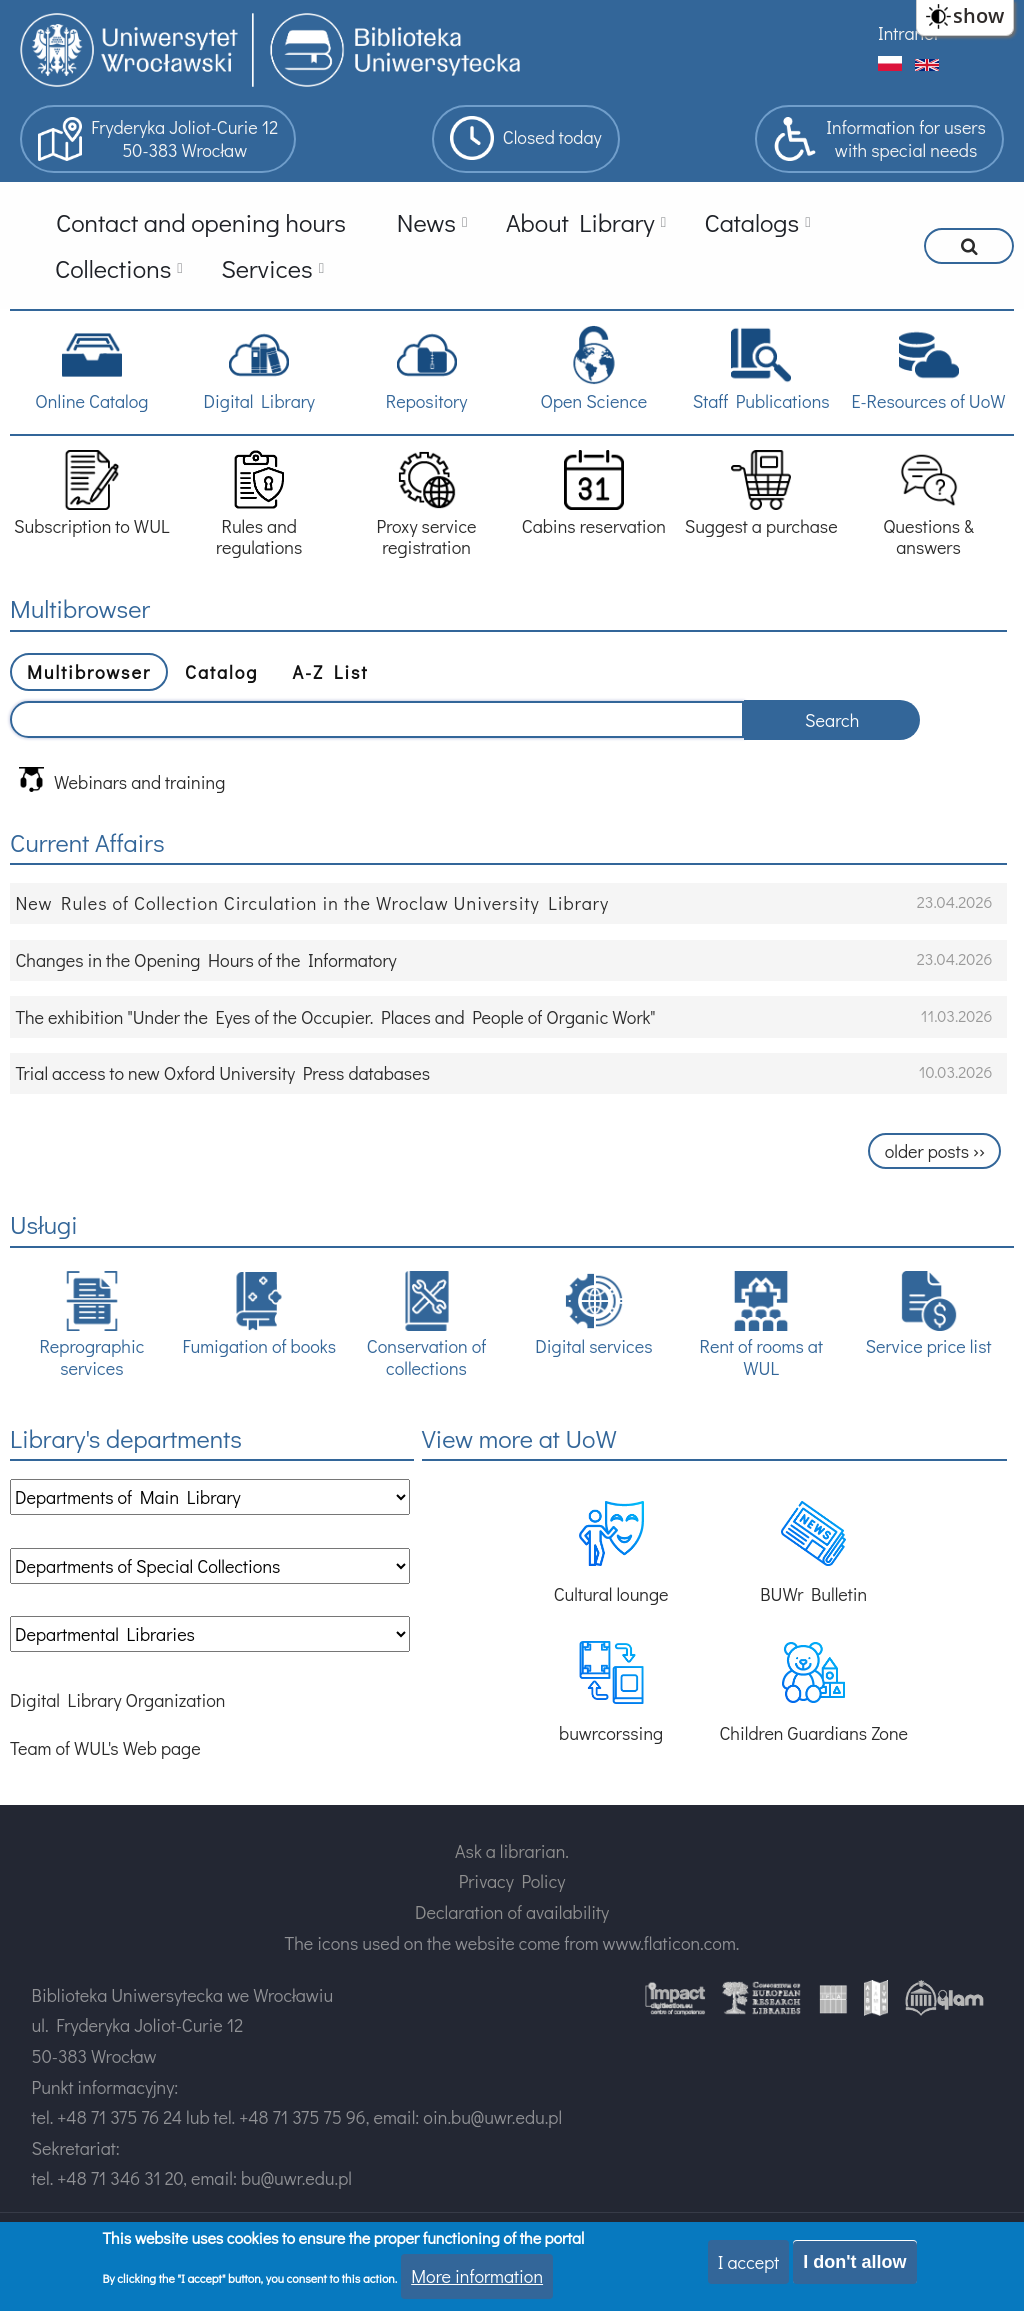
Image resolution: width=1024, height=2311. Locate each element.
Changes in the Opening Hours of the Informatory (205, 960)
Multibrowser (89, 672)
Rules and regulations (259, 504)
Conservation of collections (426, 1325)
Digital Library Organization (117, 1700)
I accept (749, 2262)
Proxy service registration (427, 504)
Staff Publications (761, 368)
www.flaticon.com (669, 1943)
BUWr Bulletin (813, 1553)
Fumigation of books (259, 1314)
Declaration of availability (512, 1912)
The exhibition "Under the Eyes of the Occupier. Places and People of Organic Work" (335, 1017)
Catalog (221, 672)
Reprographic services (91, 1325)
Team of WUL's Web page (105, 1748)
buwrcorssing (611, 1692)
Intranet (908, 33)
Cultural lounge (611, 1553)
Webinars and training (122, 780)
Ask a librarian (510, 1851)
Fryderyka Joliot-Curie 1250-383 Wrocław (158, 139)
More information (477, 2276)
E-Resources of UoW (928, 368)
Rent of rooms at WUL (761, 1325)
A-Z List (330, 672)
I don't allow (854, 2262)
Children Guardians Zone (813, 1692)
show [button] (978, 15)
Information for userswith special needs (879, 139)
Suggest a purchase (761, 493)
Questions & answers (928, 504)
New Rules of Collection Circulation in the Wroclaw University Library (312, 903)
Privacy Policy (512, 1881)
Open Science (593, 368)
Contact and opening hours (201, 222)
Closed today (526, 138)
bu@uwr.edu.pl (296, 2178)
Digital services (593, 1314)
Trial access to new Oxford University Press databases (222, 1073)
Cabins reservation (594, 493)
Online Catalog (91, 368)
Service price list (929, 1314)
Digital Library (258, 368)
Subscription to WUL (92, 493)
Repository (426, 368)
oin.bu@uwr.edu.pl (492, 2117)
